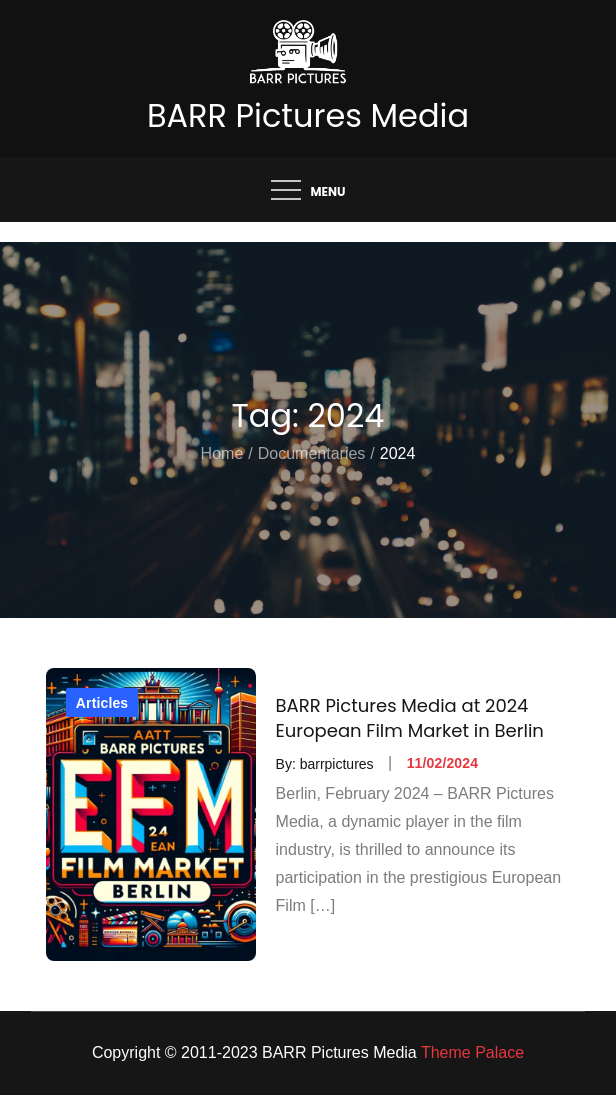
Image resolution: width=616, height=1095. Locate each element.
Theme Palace (472, 1052)
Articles (102, 703)
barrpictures (337, 763)
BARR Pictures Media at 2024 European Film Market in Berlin (410, 718)
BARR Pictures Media (308, 115)
